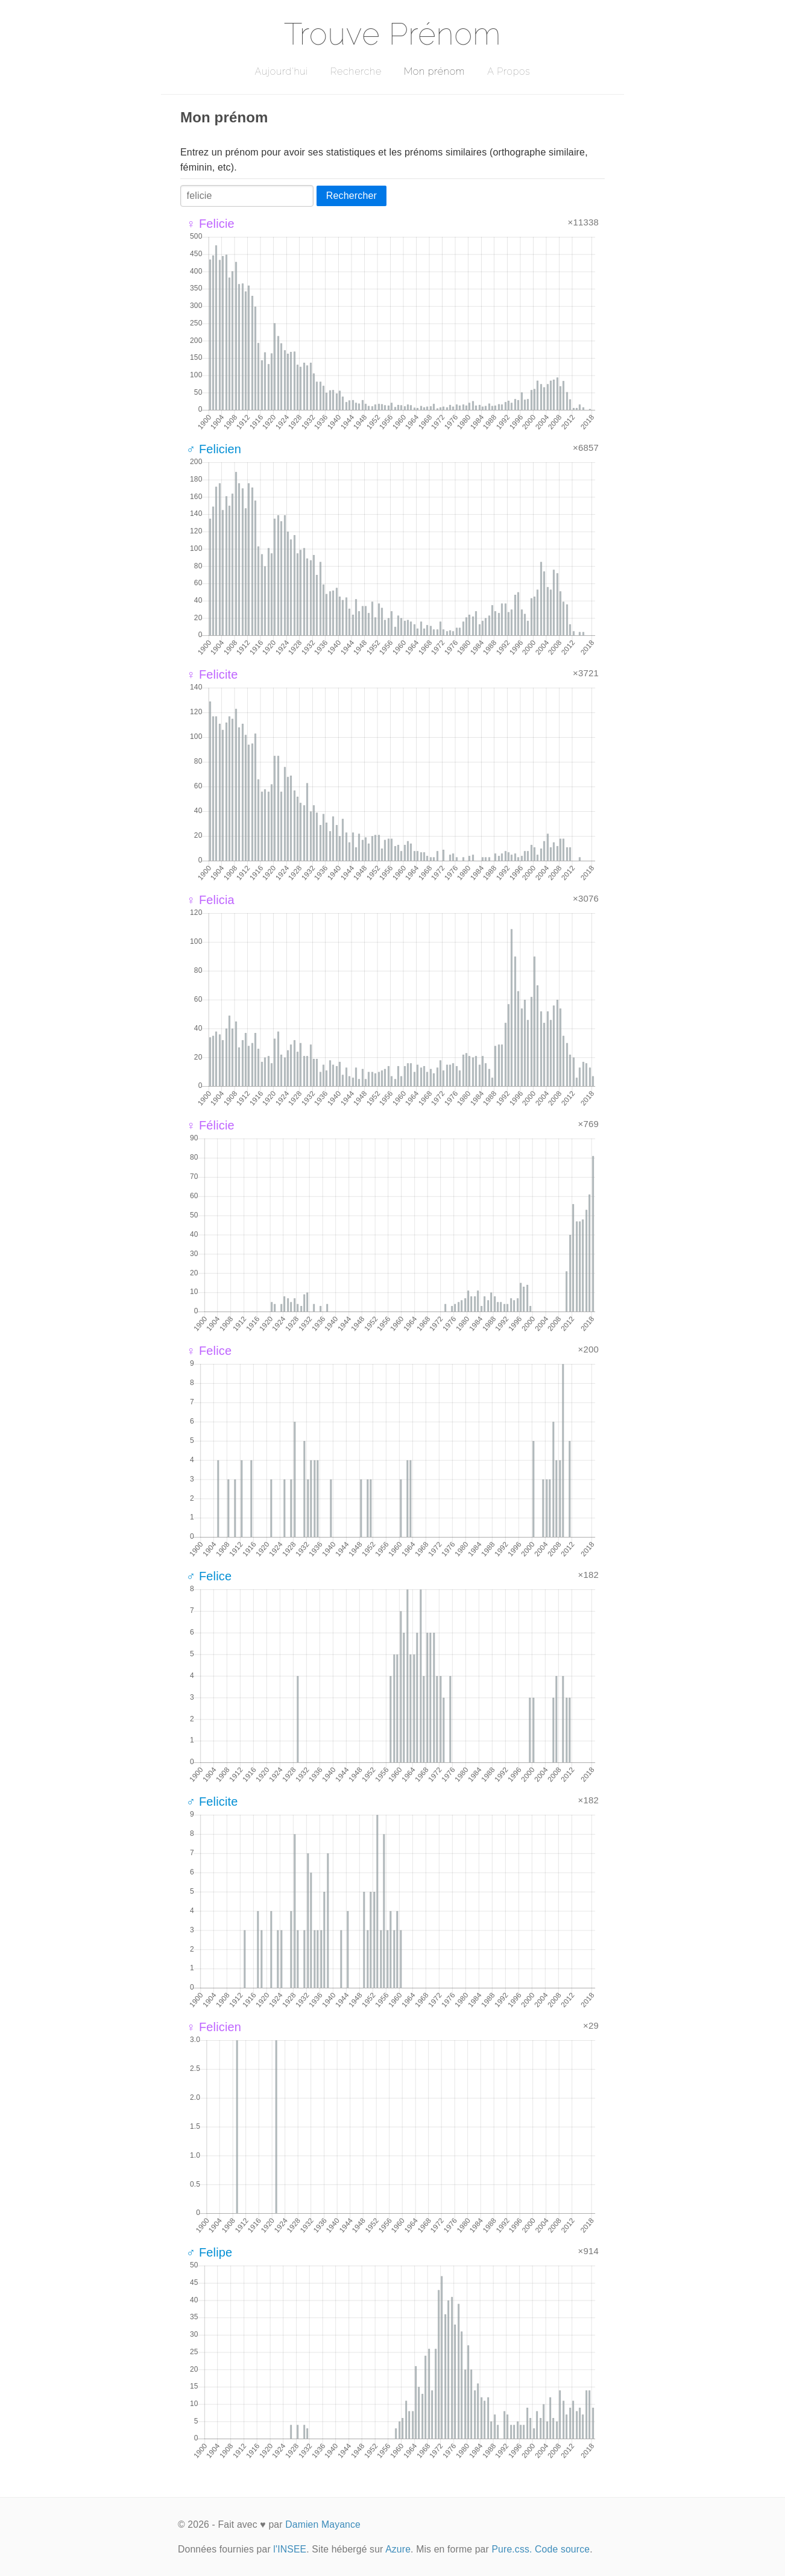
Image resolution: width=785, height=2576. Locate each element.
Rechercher (351, 195)
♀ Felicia (210, 899)
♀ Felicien (213, 2027)
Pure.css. (511, 2549)
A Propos (508, 71)
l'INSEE (289, 2549)
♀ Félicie (210, 1125)
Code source (562, 2549)
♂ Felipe (209, 2252)
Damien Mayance (323, 2524)
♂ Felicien (213, 449)
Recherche (356, 71)
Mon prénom (434, 71)
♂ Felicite (212, 1801)
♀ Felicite (212, 674)
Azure (398, 2549)
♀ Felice (209, 1350)
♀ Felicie (210, 223)
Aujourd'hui (281, 71)
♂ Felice (209, 1576)
